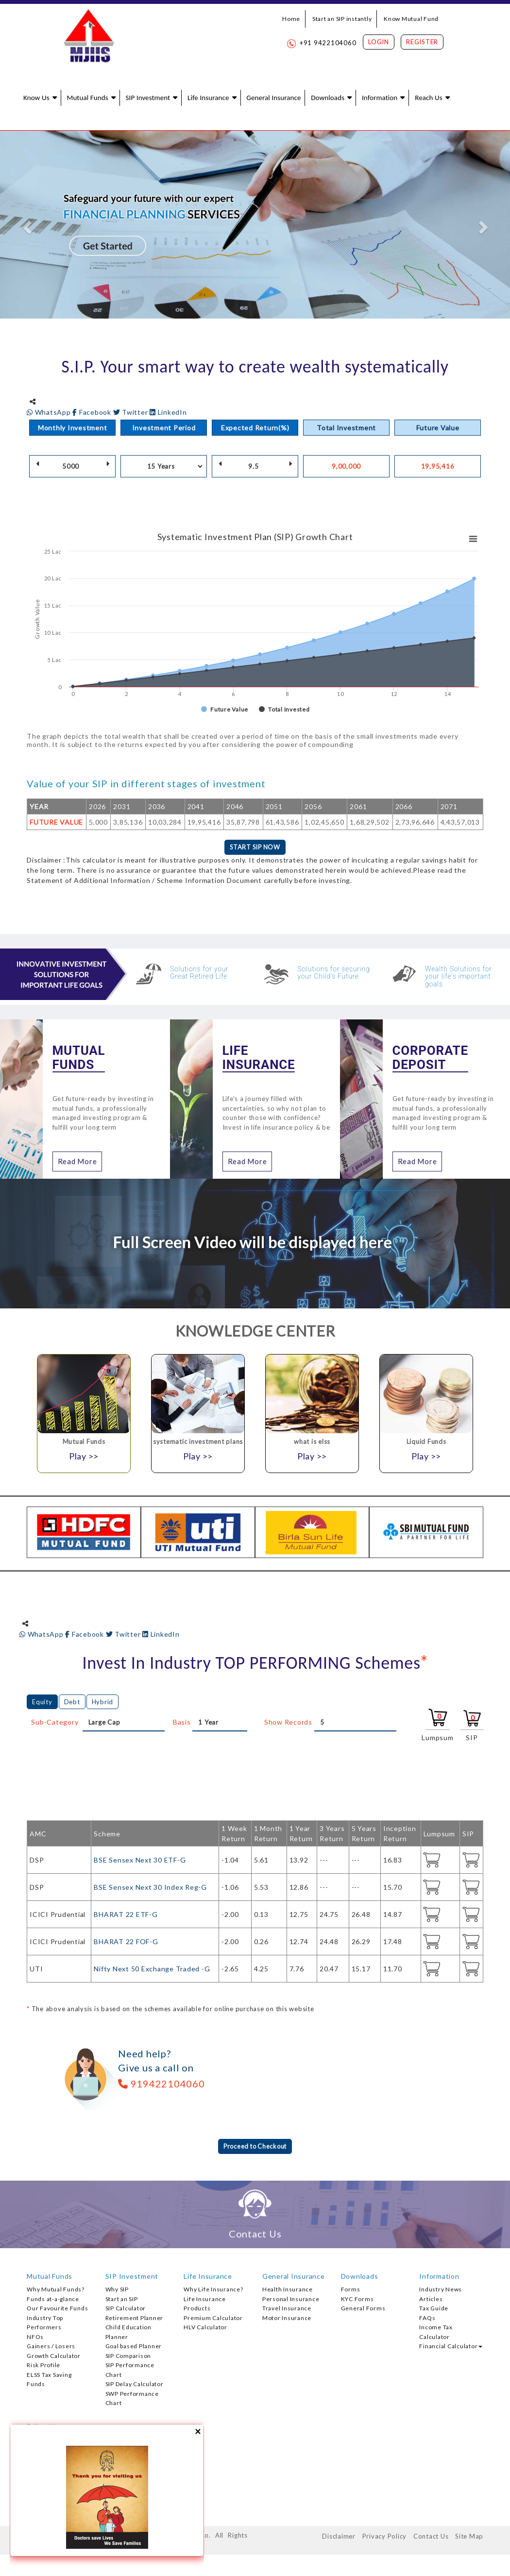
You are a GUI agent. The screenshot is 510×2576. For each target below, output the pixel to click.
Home (291, 18)
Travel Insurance (286, 2310)
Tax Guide (433, 2310)
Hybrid (103, 1703)
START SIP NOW (255, 848)
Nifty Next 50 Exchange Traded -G (152, 1970)
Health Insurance (287, 2291)
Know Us (36, 97)
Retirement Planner (134, 2319)
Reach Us (428, 97)
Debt (72, 1703)
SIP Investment (148, 97)
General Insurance (273, 97)
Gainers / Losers (51, 2348)
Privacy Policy (384, 2538)
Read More (77, 1162)
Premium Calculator (213, 2319)
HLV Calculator (205, 2329)
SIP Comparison (128, 2357)
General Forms (363, 2310)
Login (378, 42)
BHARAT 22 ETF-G (125, 1915)
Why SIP (117, 2291)
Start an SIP (121, 2301)
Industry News (440, 2291)
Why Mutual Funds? (56, 2291)
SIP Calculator (125, 2310)
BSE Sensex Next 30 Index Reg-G (150, 1888)
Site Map (469, 2538)
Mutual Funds (87, 97)
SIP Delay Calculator (134, 2386)
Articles (430, 2301)
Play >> (84, 1457)
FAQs (427, 2319)
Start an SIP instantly (342, 18)
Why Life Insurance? (213, 2291)
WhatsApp (49, 412)
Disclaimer (339, 2538)
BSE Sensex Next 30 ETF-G (140, 1861)
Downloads (327, 97)
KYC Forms (357, 2301)
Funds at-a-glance (53, 2301)
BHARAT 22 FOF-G (126, 1942)
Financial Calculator (450, 2348)
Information (379, 97)
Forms (350, 2291)
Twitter (131, 412)
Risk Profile (43, 2367)
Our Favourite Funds (57, 2310)
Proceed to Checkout (255, 2148)
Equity (42, 1703)
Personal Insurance (291, 2301)
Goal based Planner (133, 2348)
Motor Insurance (286, 2319)
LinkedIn (168, 412)
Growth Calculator (54, 2357)
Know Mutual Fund (411, 18)
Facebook (92, 412)
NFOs (35, 2338)
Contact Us (431, 2538)
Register (422, 42)
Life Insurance (208, 97)
